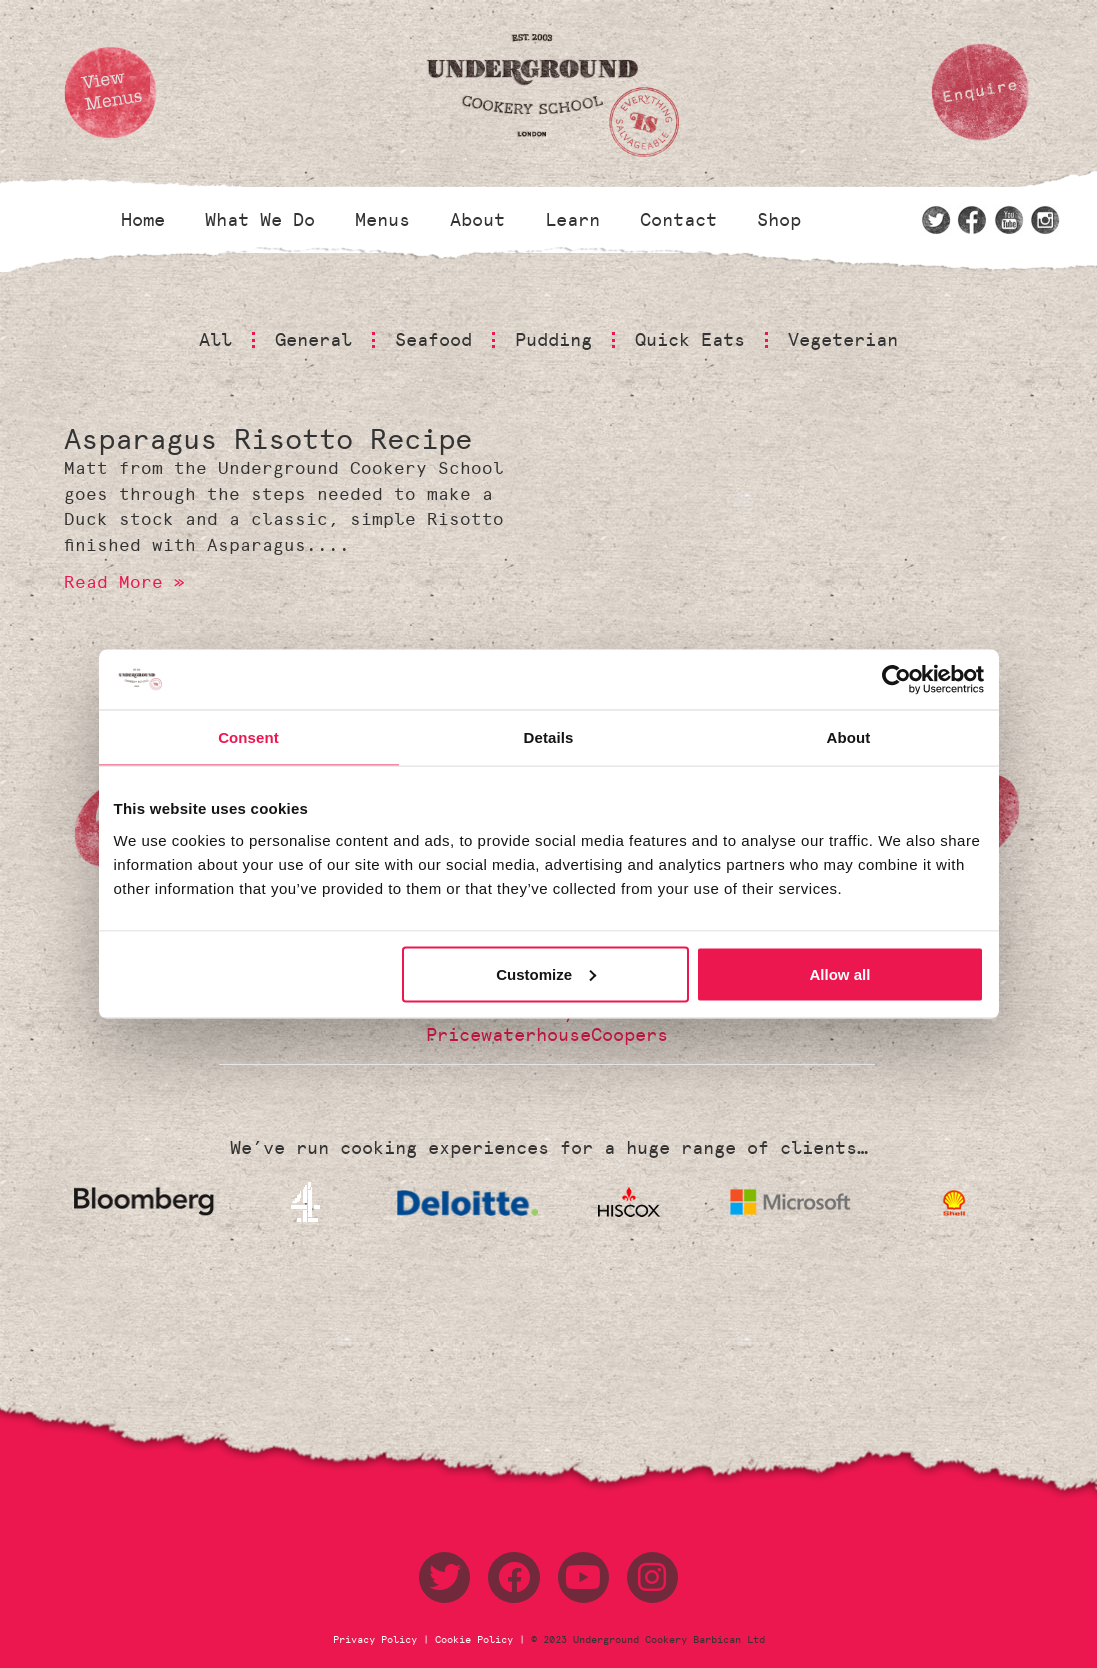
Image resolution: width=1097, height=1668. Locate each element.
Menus (382, 220)
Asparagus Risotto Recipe (268, 439)
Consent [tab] (248, 737)
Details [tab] (549, 737)
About (477, 220)
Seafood (433, 340)
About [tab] (849, 737)
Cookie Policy (474, 1640)
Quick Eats (690, 340)
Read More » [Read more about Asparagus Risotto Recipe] (124, 582)
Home (143, 220)
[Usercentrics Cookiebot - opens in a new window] (896, 680)
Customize (546, 973)
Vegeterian (843, 340)
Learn (572, 220)
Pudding (553, 340)
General (313, 340)
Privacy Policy (378, 1640)
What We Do (260, 220)
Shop (779, 220)
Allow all (840, 973)
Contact (678, 220)
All (215, 340)
